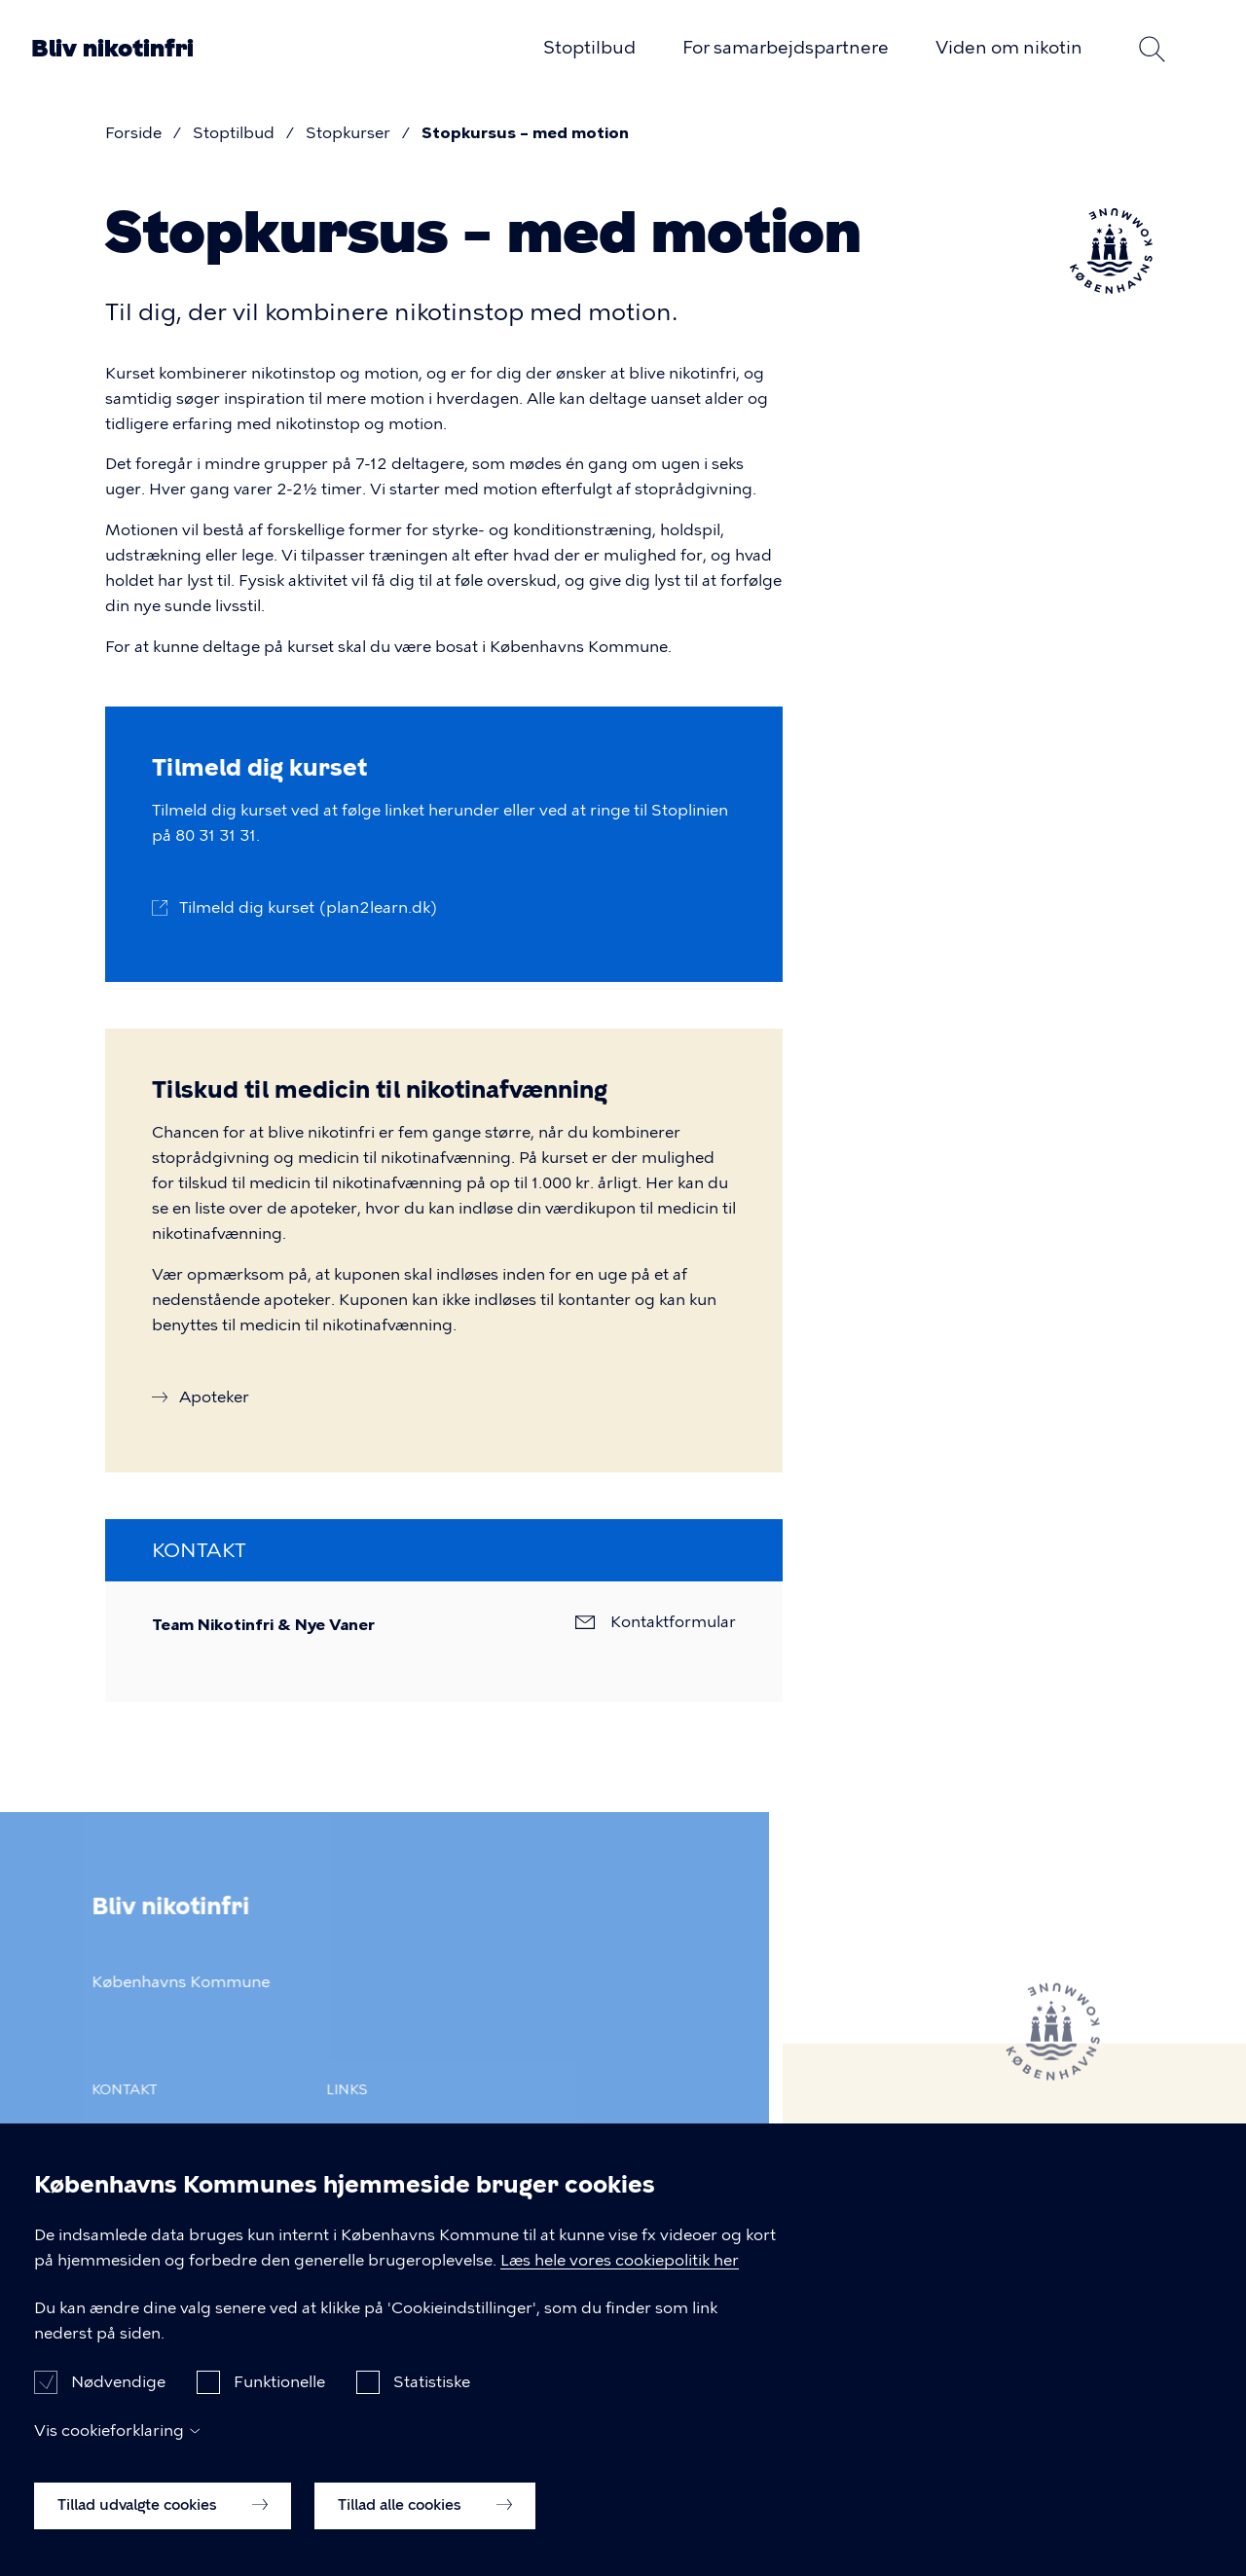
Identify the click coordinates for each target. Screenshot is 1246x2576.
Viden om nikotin (1008, 47)
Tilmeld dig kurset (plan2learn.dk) (308, 907)
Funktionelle (279, 2401)
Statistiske (431, 2401)
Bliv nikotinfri (112, 48)
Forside (133, 133)
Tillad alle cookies (425, 2524)
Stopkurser (348, 133)
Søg (1152, 48)
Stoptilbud (589, 47)
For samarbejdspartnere (785, 47)
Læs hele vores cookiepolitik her (619, 2279)
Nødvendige (118, 2401)
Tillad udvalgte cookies (162, 2524)
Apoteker (214, 1397)
